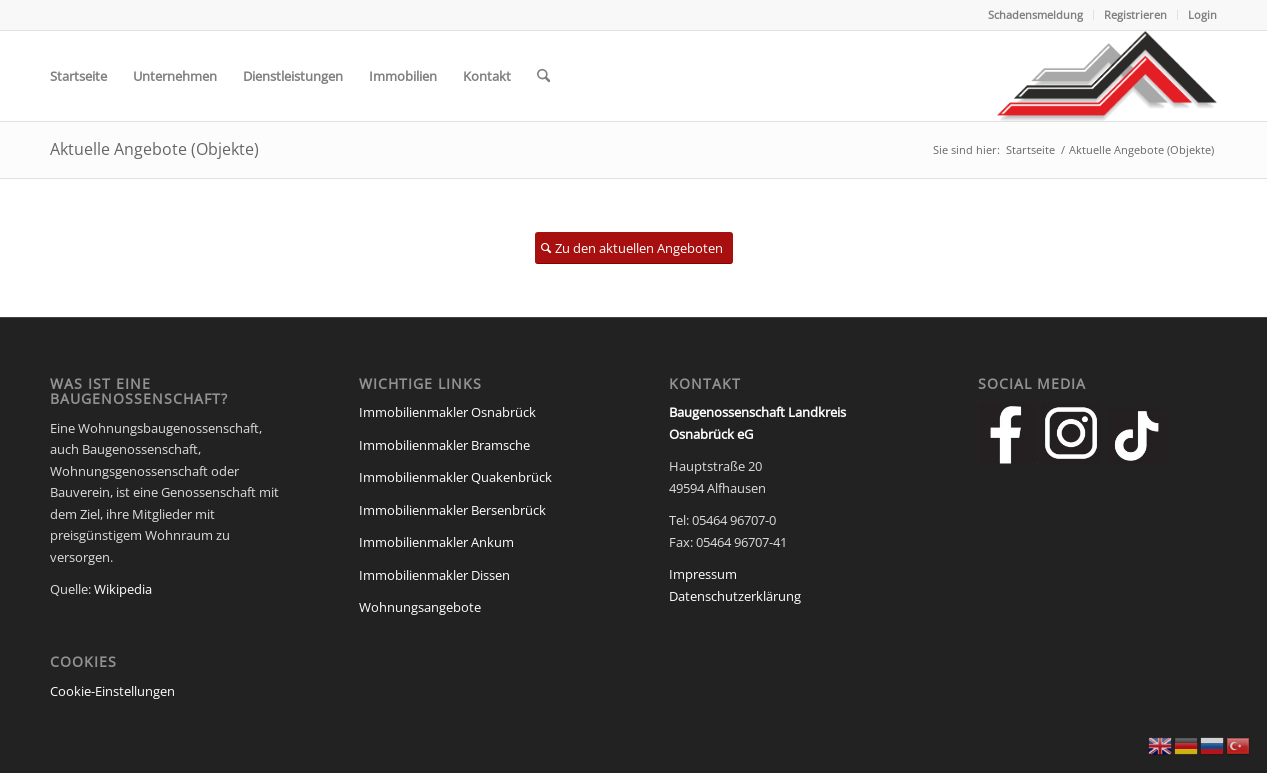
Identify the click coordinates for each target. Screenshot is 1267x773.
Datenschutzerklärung (735, 596)
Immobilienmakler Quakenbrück (455, 477)
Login (1202, 14)
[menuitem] (1036, 15)
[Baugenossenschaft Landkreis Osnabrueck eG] (1107, 76)
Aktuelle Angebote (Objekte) (154, 149)
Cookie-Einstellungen (112, 691)
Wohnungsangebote (420, 607)
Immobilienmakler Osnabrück (447, 412)
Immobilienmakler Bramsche (444, 445)
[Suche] (543, 76)
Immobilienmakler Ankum (436, 542)
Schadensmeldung (1035, 14)
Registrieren (1135, 14)
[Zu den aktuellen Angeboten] (634, 248)
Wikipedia (123, 589)
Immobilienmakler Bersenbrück (452, 510)
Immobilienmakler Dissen (434, 575)
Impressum (703, 574)
